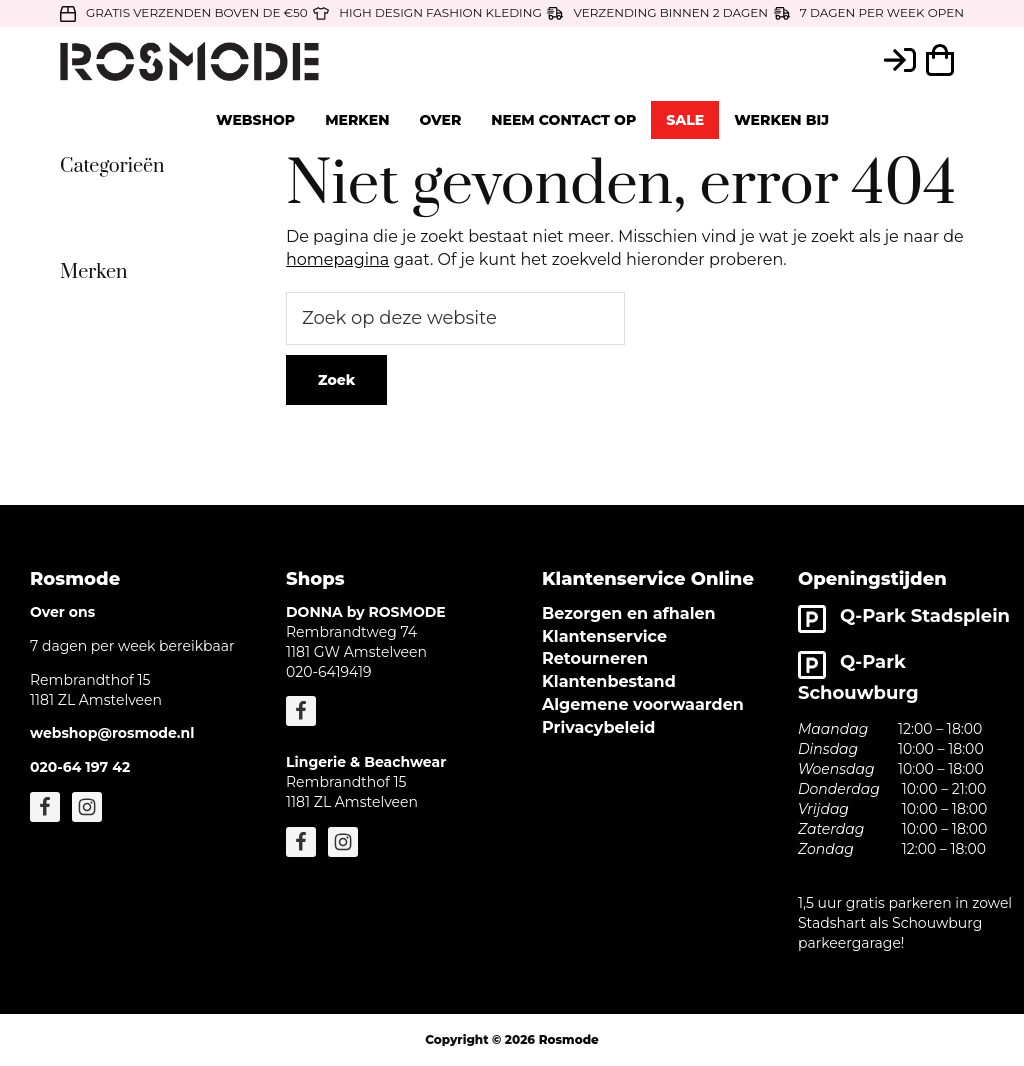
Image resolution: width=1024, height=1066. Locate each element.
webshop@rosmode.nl (112, 733)
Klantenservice (604, 636)
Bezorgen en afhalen (629, 613)
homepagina (337, 259)
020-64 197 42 (80, 767)
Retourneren (595, 658)
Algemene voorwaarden (643, 704)
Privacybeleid (598, 727)
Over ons (62, 612)
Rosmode (569, 1039)
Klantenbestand (609, 681)
